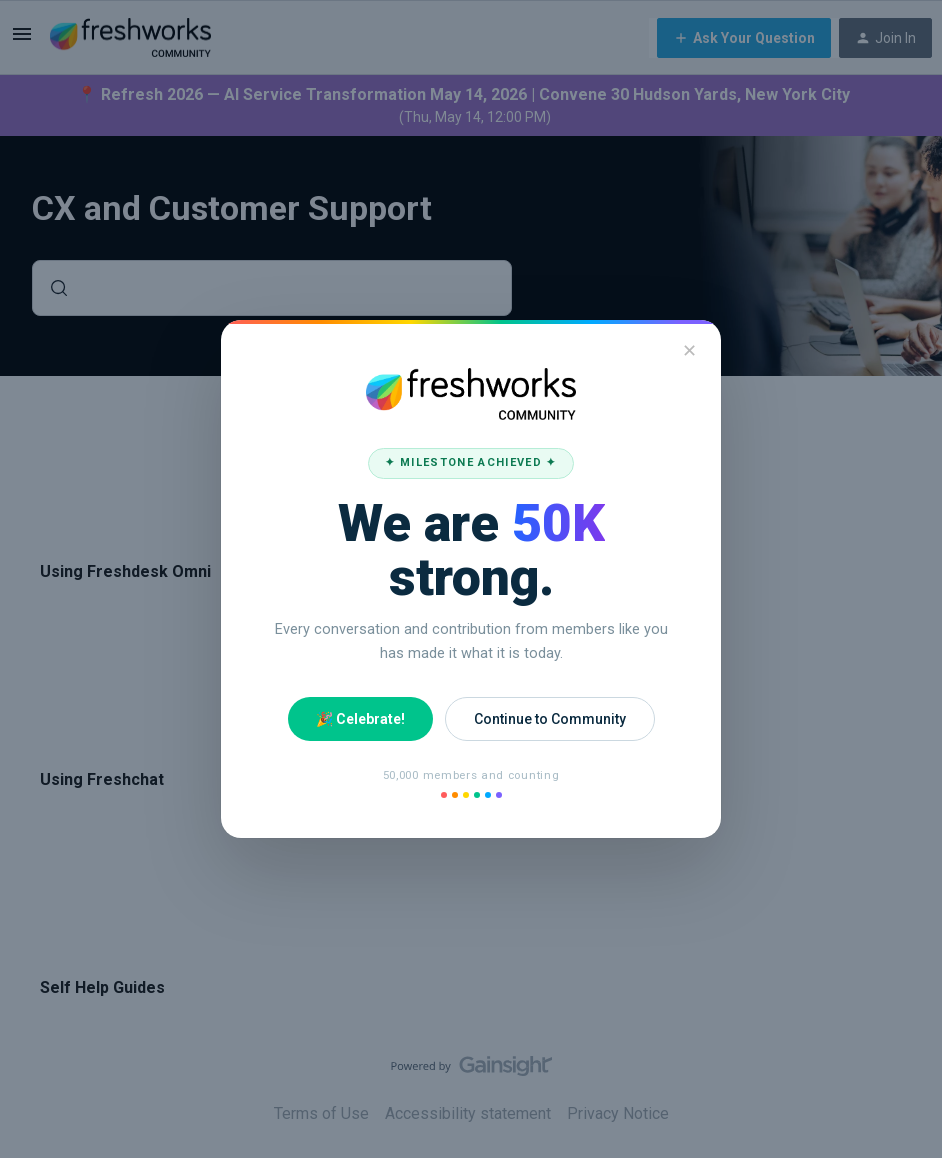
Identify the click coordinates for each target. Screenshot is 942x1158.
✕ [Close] (689, 350)
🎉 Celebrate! (360, 719)
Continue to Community (550, 719)
